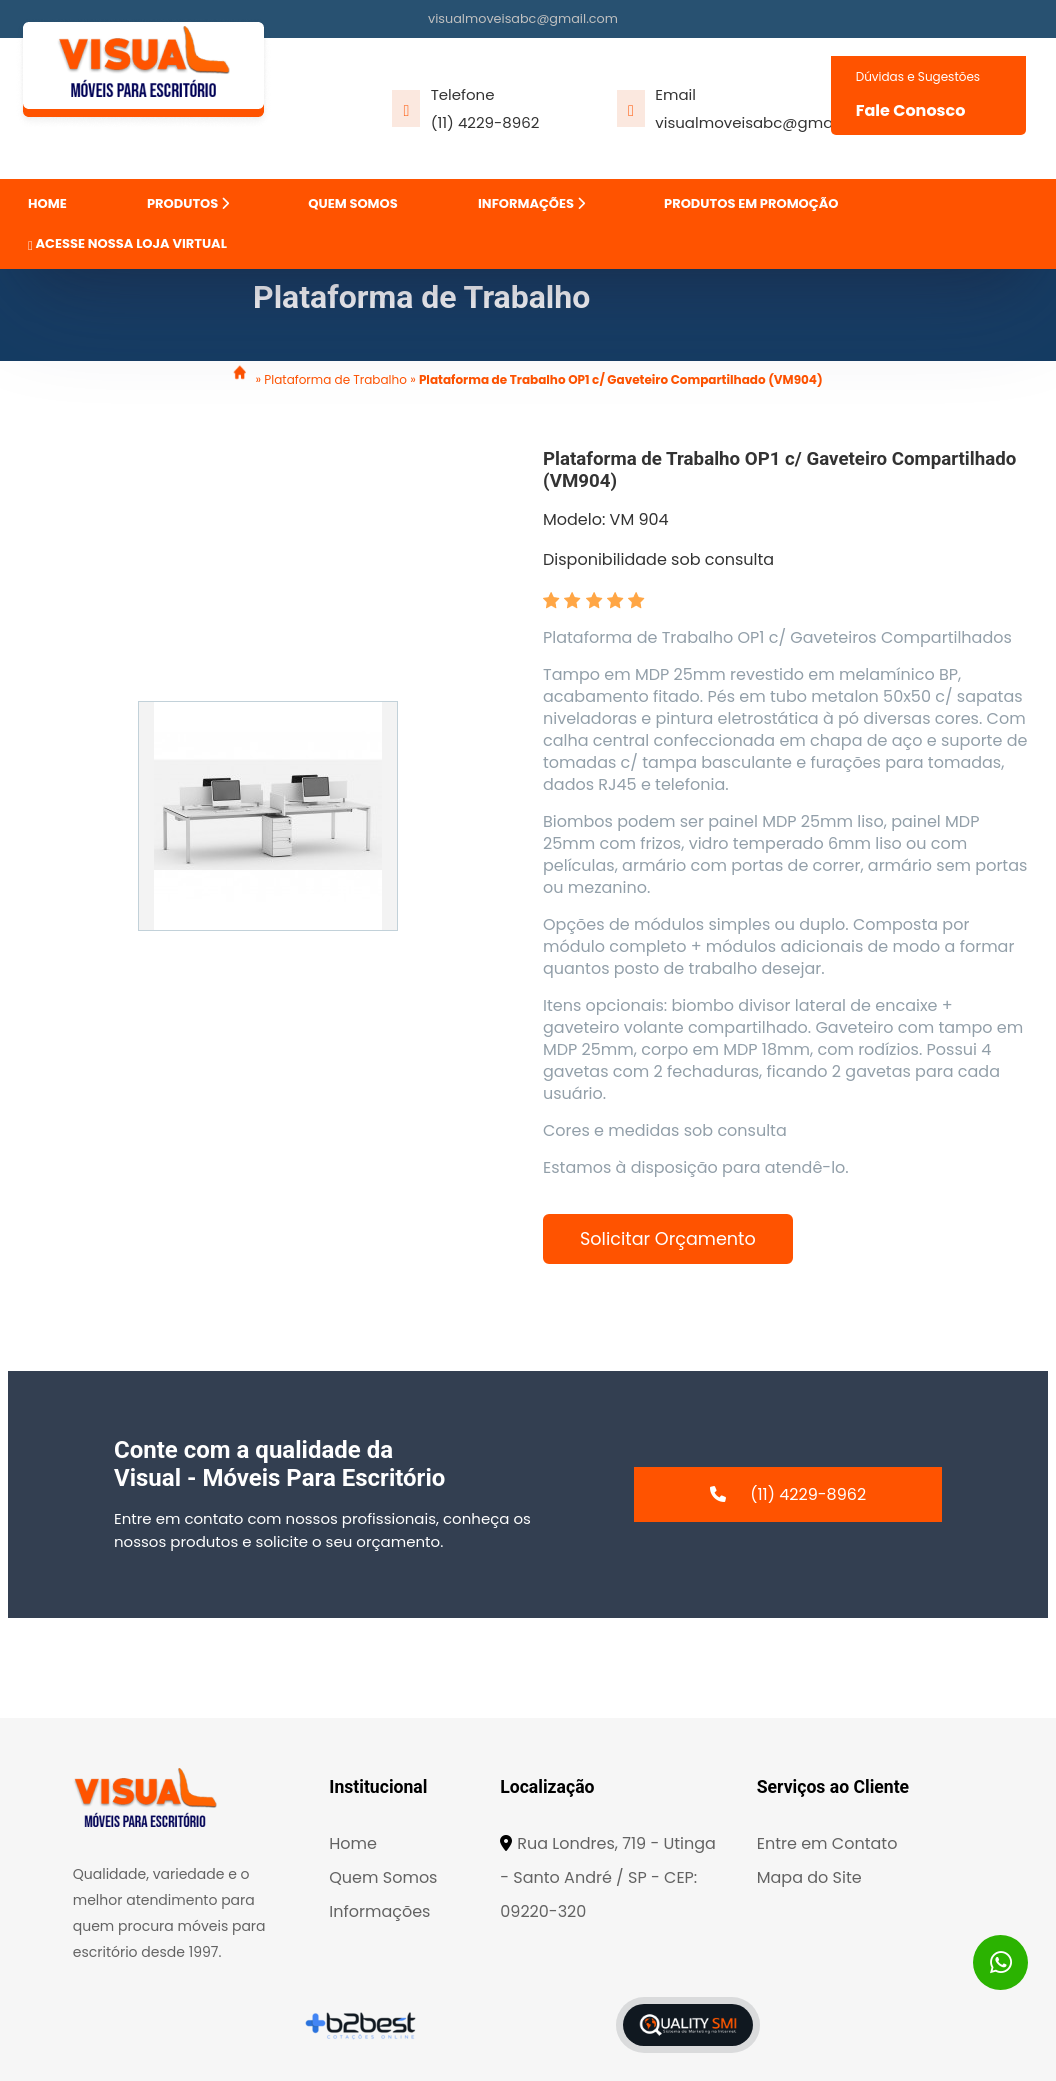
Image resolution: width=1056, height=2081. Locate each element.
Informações (379, 1911)
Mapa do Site (809, 1877)
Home (353, 1843)
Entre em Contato (827, 1843)
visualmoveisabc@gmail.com (523, 18)
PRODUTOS (188, 203)
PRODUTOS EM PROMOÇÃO (751, 203)
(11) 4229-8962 (485, 122)
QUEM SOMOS (353, 203)
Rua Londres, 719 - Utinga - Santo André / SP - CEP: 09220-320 (608, 1877)
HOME (47, 203)
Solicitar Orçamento (668, 1239)
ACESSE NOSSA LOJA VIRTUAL (127, 243)
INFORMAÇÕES (531, 203)
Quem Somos (383, 1877)
